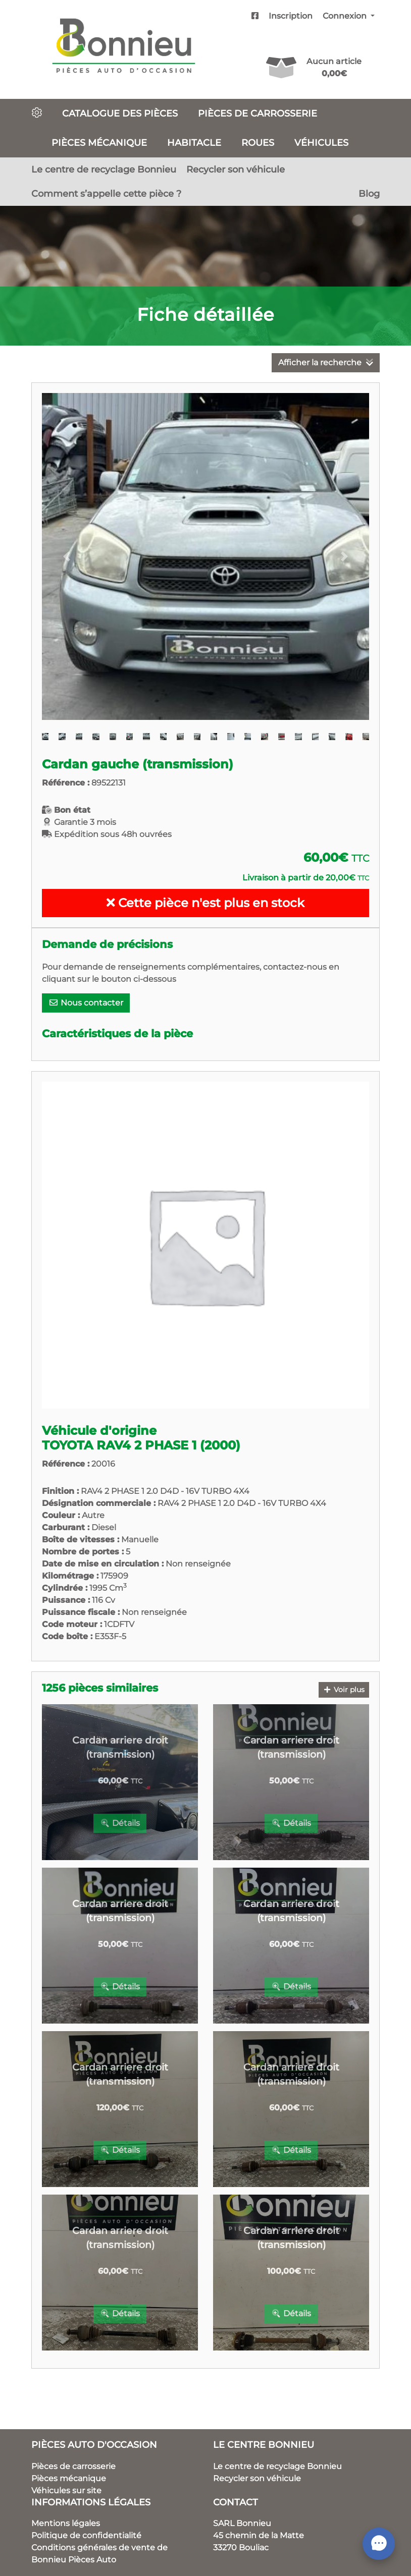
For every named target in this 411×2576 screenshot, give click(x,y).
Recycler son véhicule (235, 169)
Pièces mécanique (99, 142)
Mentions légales (65, 2523)
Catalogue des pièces (120, 113)
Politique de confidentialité (86, 2535)
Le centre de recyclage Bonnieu (103, 169)
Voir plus (344, 1689)
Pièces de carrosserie (257, 113)
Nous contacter (85, 1002)
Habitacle (194, 142)
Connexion (346, 16)
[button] (66, 556)
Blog (369, 193)
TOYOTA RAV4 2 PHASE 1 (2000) (141, 1445)
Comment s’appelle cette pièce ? (106, 193)
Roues (257, 142)
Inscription (291, 16)
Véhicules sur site (66, 2490)
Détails (120, 1823)
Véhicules (321, 142)
